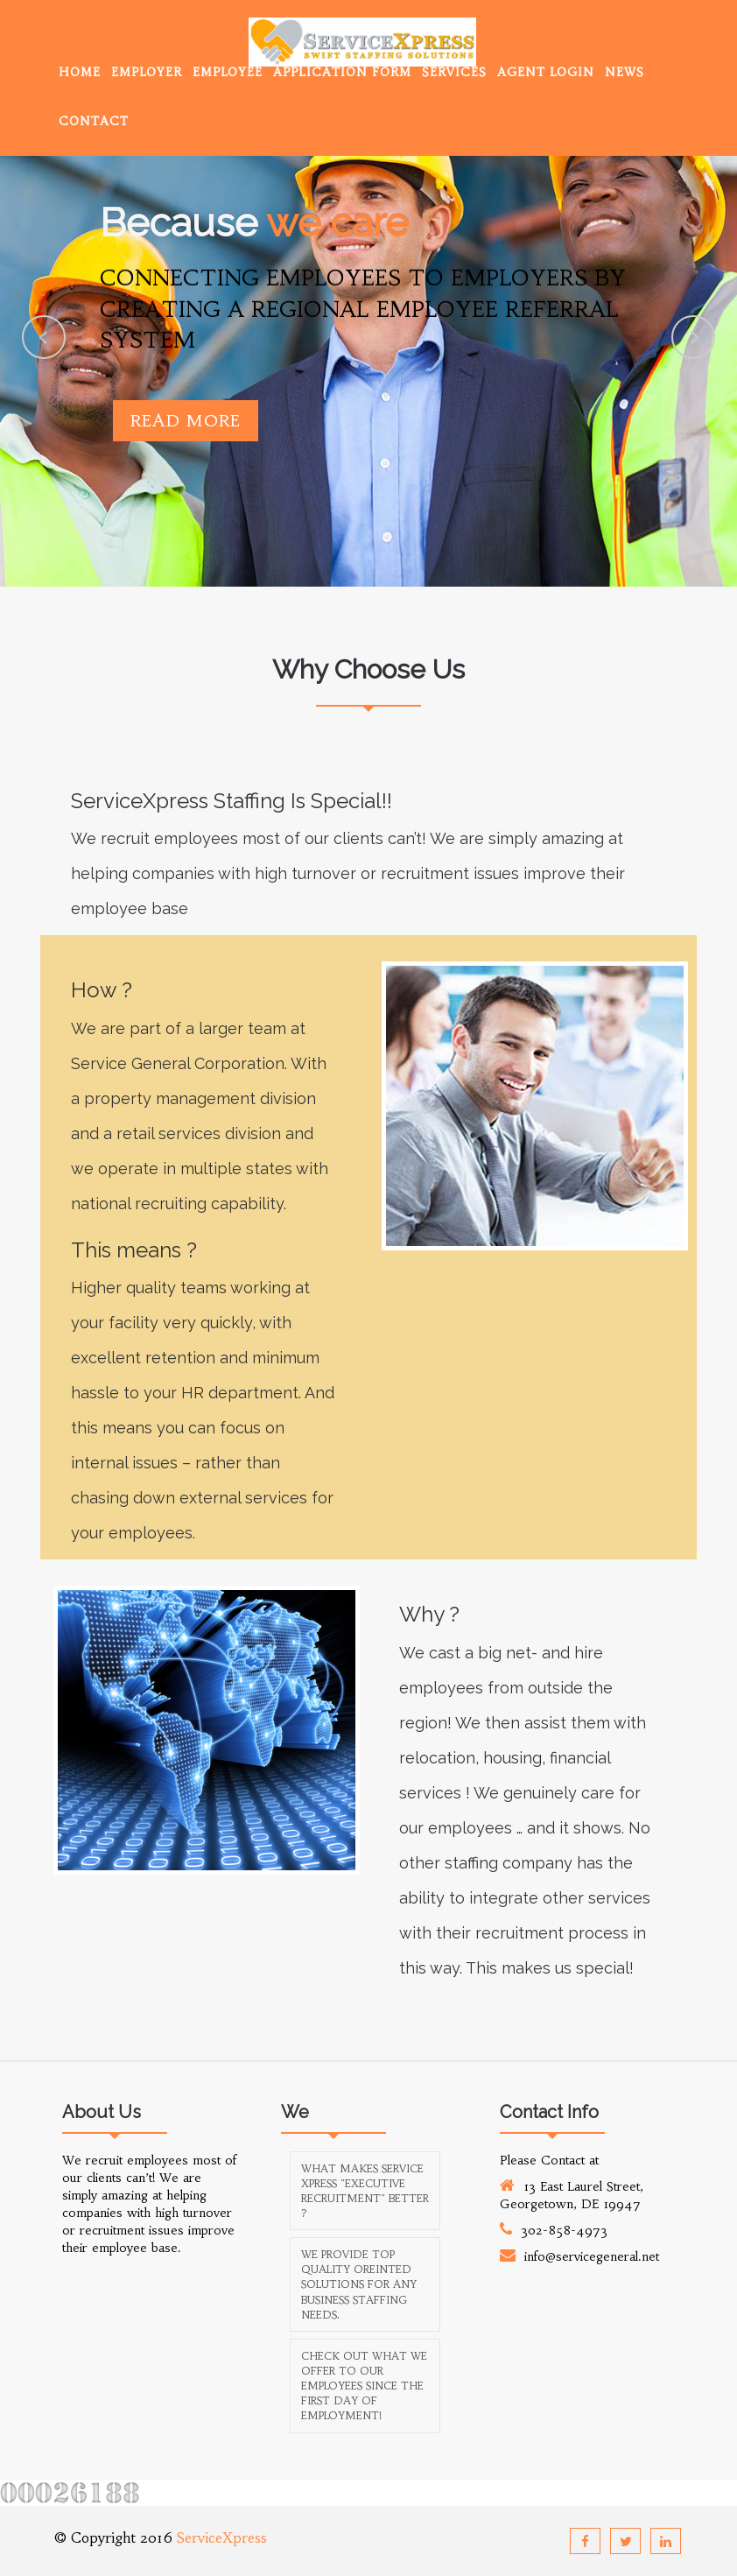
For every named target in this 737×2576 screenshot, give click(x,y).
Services (454, 72)
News (624, 72)
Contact (94, 121)
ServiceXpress (222, 2537)
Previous (44, 337)
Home (80, 72)
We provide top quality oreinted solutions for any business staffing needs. (359, 2284)
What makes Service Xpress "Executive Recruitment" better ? (365, 2191)
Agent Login (545, 72)
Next (693, 337)
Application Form (342, 72)
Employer (146, 72)
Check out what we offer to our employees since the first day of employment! (364, 2386)
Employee (228, 72)
